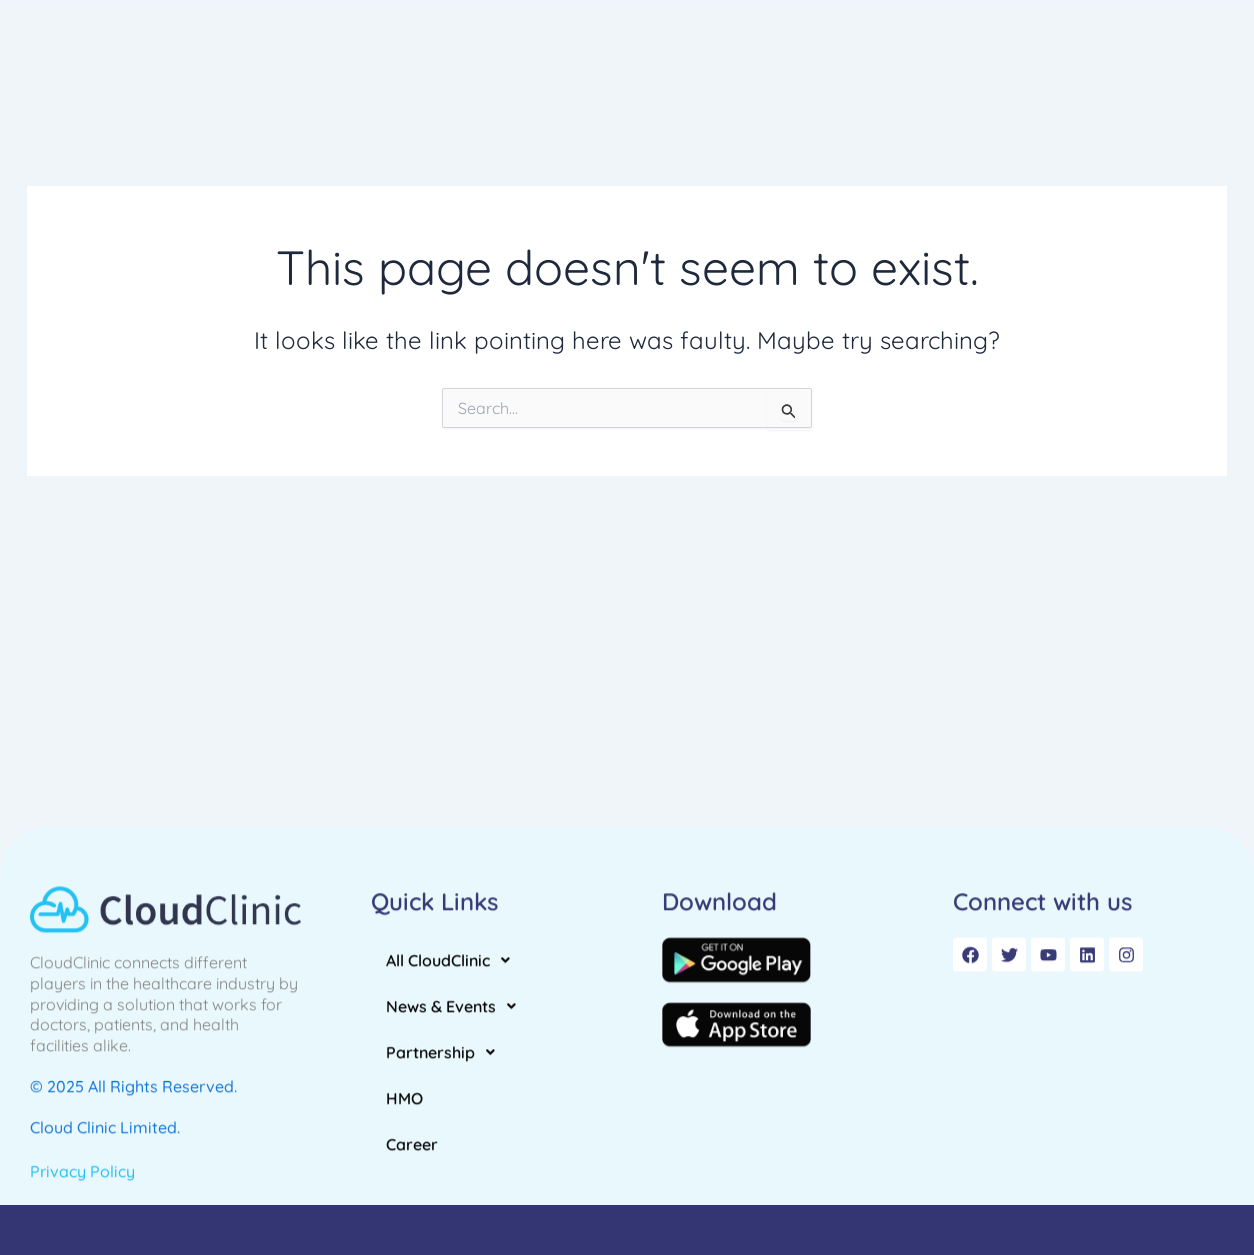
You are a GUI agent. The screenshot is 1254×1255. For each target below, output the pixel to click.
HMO (987, 57)
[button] (580, 57)
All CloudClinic (580, 57)
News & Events (736, 57)
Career (1062, 57)
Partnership (885, 57)
